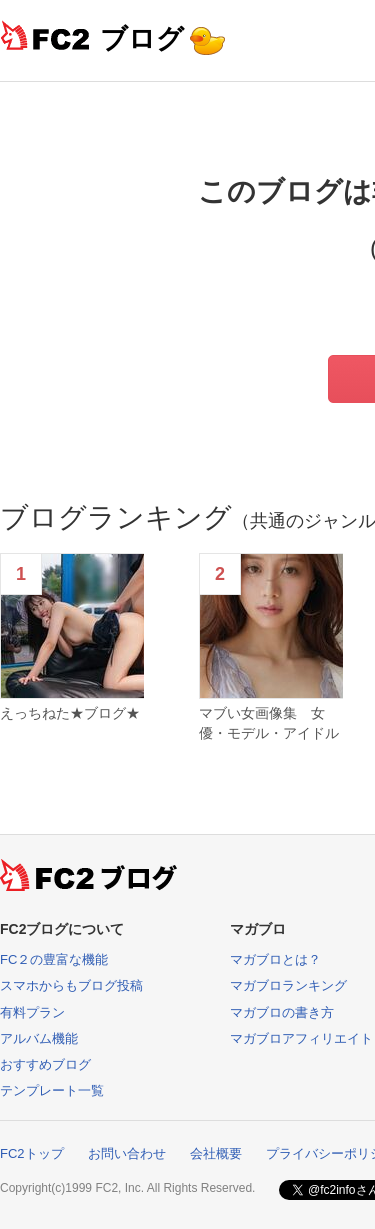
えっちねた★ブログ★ (70, 713)
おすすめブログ (45, 1064)
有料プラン (32, 1012)
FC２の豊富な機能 (54, 959)
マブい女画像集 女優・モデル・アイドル (269, 723)
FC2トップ (32, 1153)
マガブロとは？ (275, 959)
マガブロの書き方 (282, 1012)
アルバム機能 (39, 1038)
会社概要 (216, 1153)
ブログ (142, 38)
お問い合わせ (127, 1153)
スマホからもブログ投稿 (71, 985)
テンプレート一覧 (52, 1090)
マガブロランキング (288, 985)
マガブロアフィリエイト (301, 1038)
